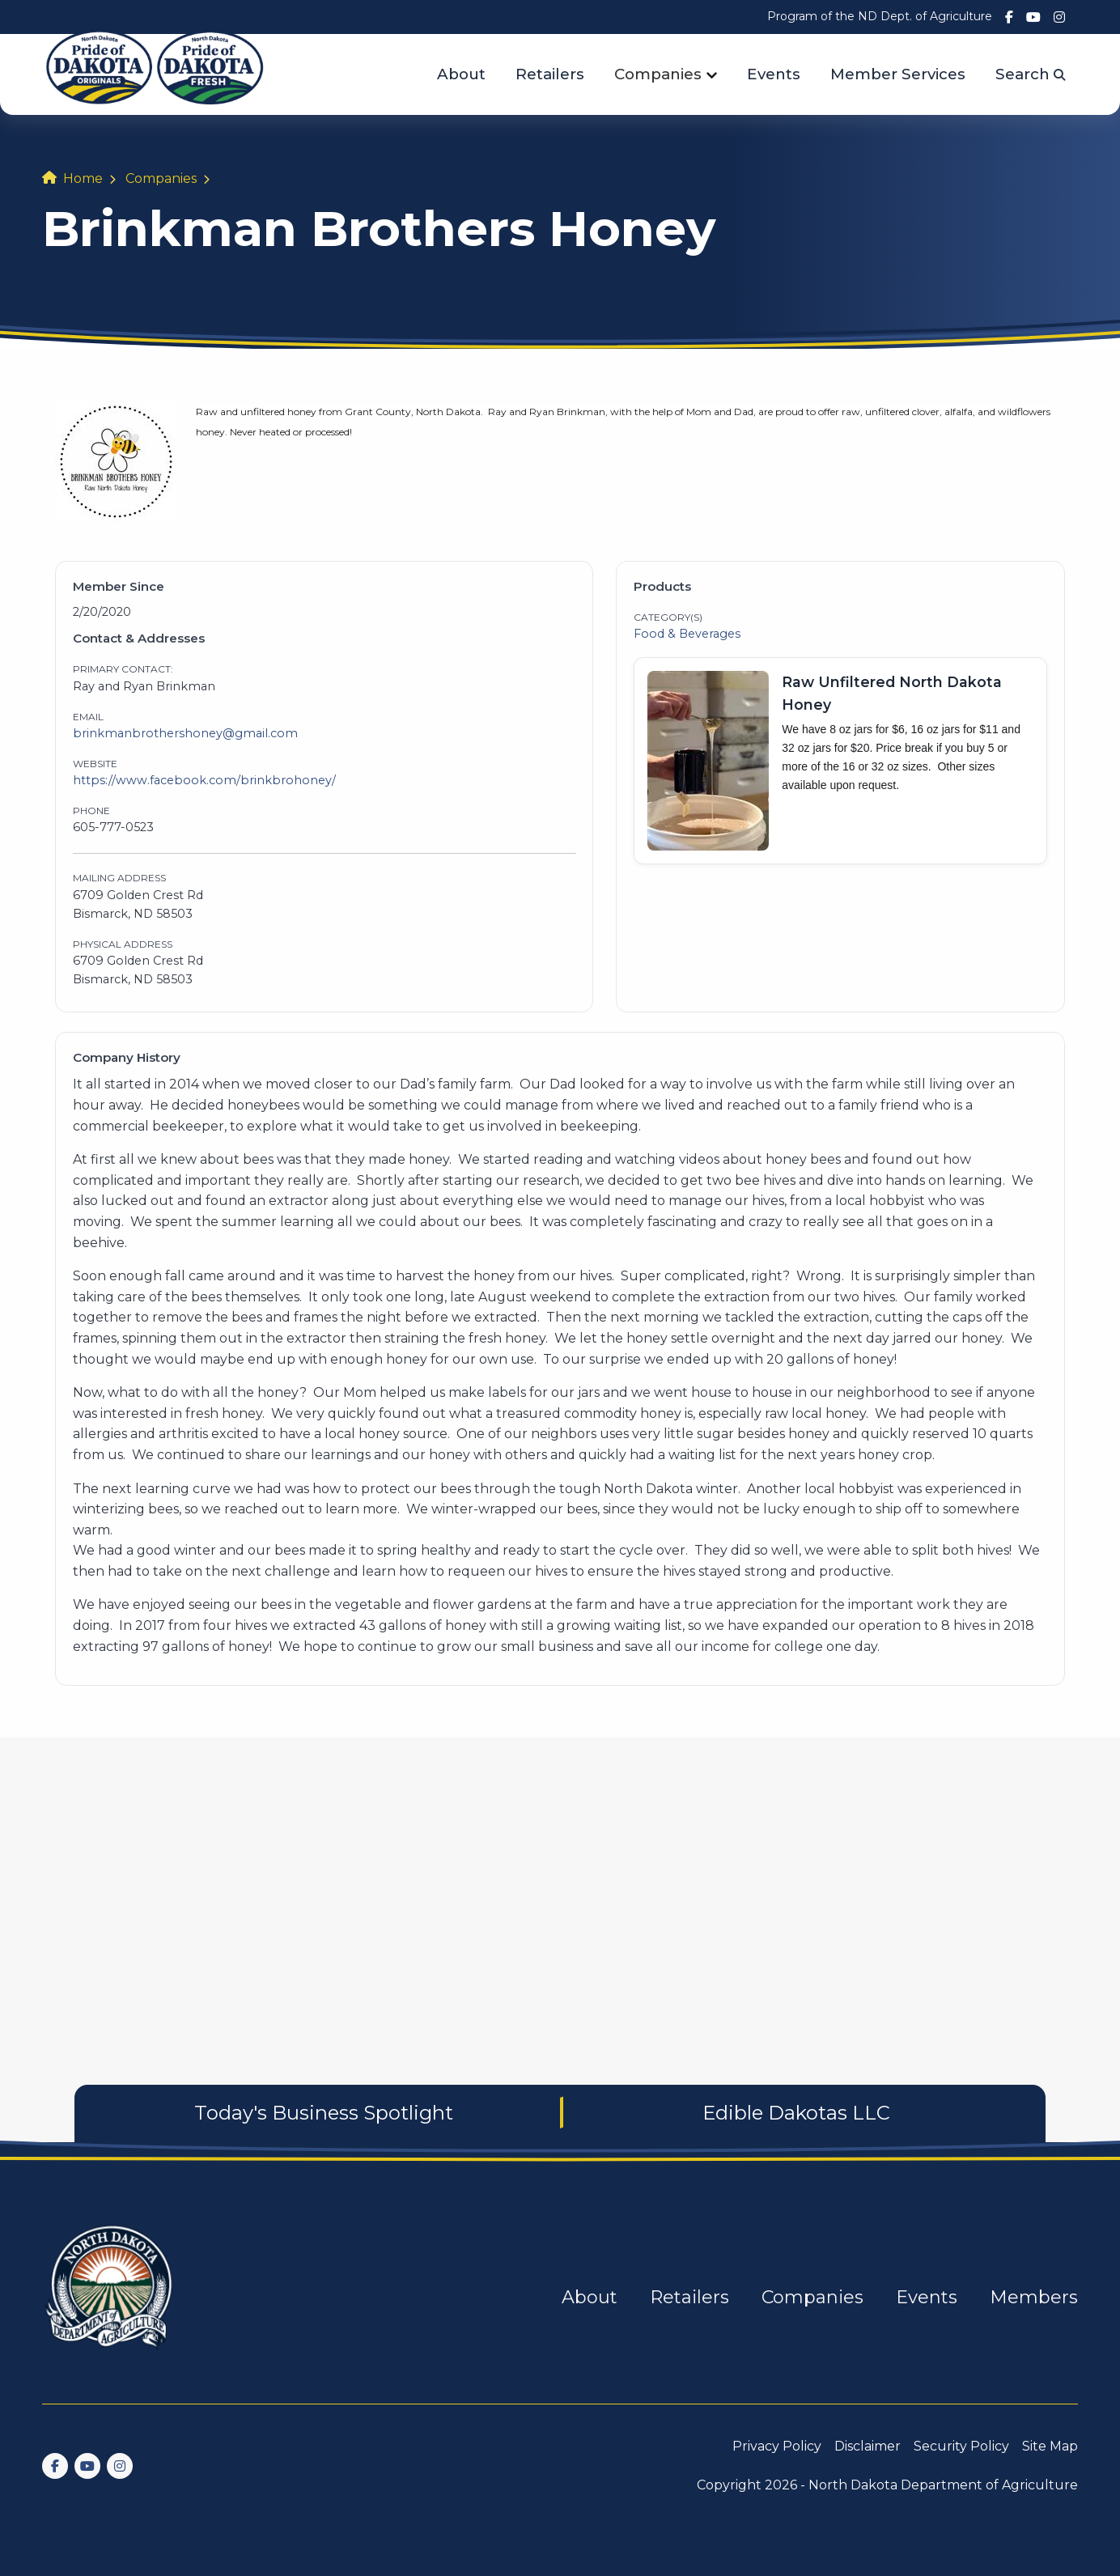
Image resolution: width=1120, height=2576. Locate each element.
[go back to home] (110, 2297)
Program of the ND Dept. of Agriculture (879, 16)
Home (83, 178)
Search (1030, 74)
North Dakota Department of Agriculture (943, 2485)
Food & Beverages (687, 633)
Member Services (897, 74)
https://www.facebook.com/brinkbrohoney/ (204, 780)
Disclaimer (867, 2446)
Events (773, 74)
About (461, 74)
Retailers (549, 74)
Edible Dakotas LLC (796, 2112)
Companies (658, 74)
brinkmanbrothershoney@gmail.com (185, 733)
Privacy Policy (776, 2446)
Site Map (1050, 2446)
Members (1034, 2297)
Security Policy (961, 2446)
